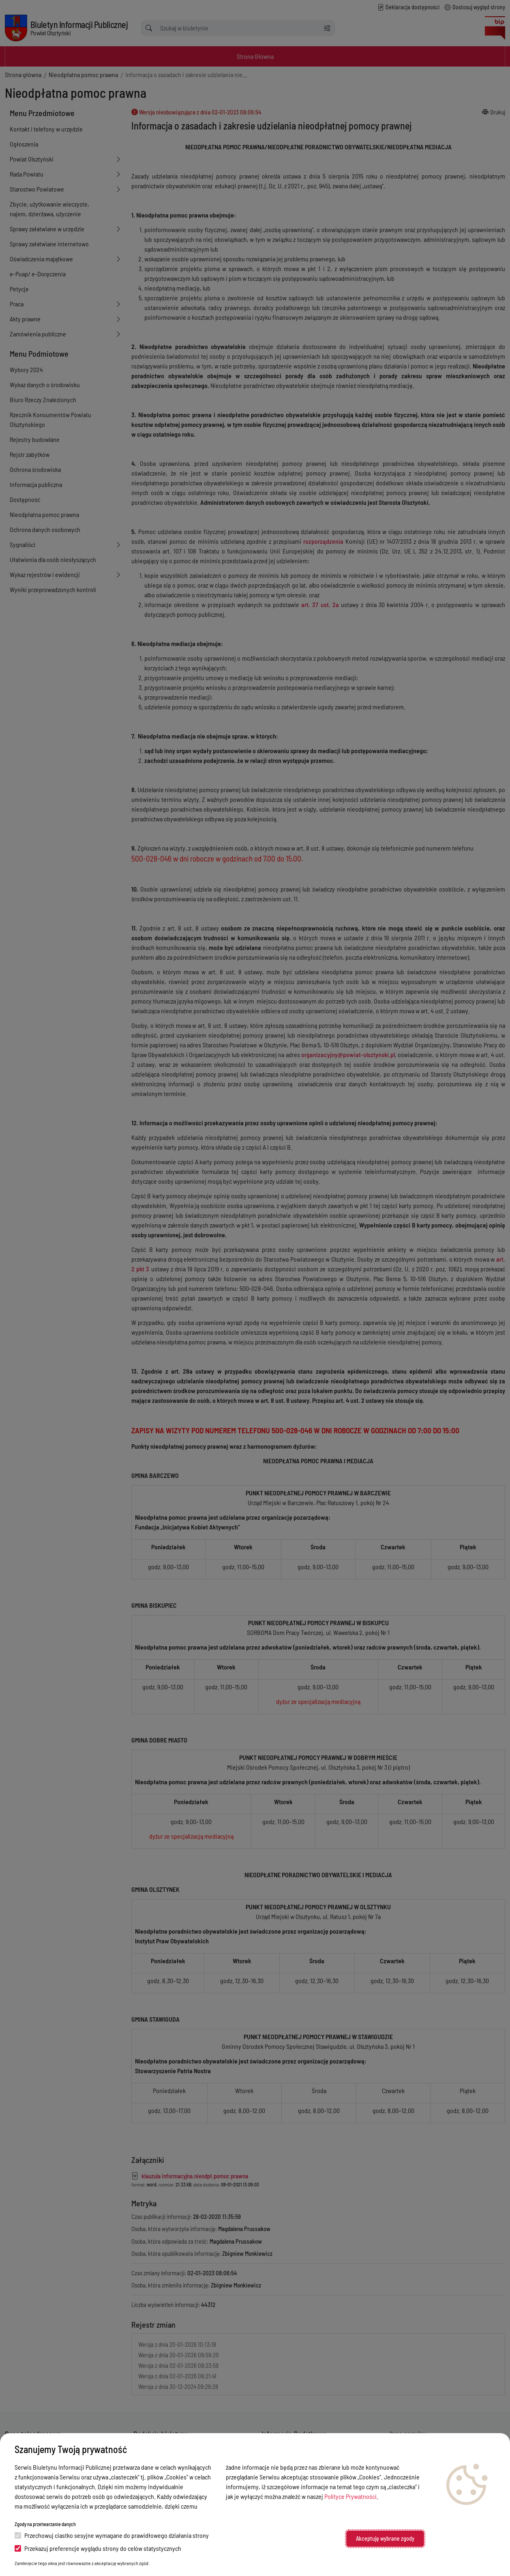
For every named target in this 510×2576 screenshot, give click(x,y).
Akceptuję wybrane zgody (385, 2538)
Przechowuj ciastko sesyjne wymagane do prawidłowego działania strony (112, 2535)
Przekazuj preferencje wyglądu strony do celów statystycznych (98, 2548)
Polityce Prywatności (350, 2496)
